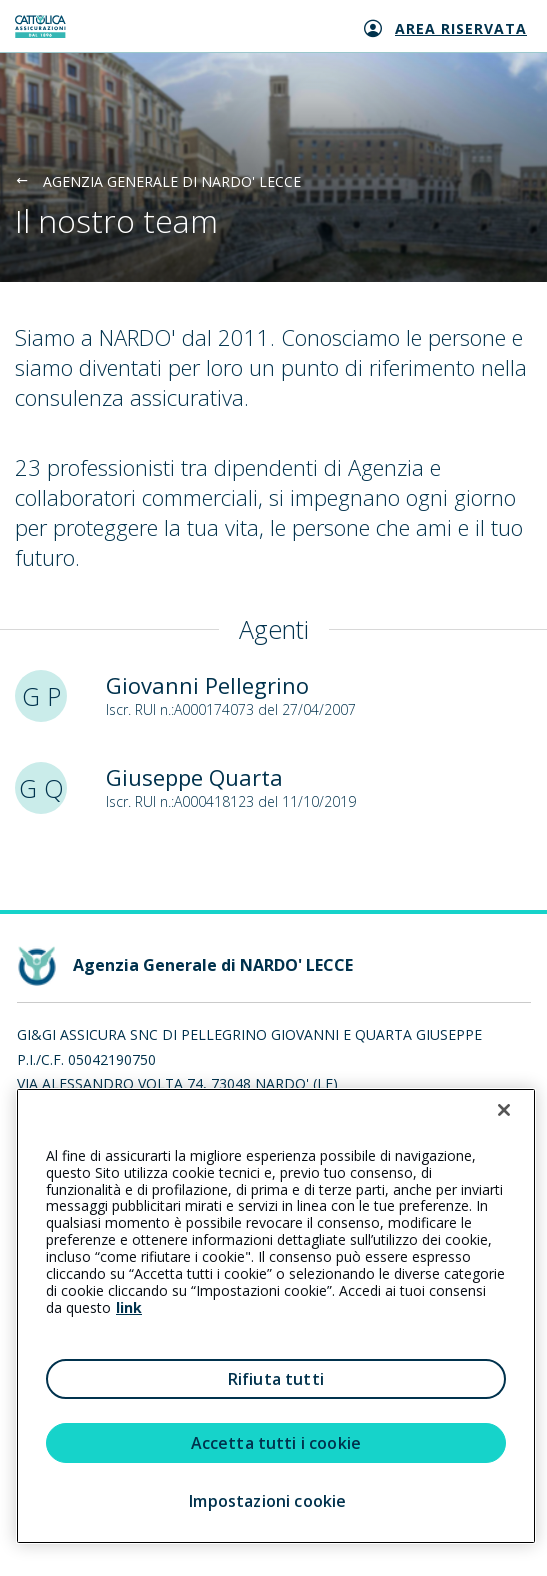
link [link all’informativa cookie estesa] (129, 1307)
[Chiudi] (504, 1110)
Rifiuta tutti (276, 1379)
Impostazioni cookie (267, 1501)
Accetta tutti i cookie (276, 1443)
